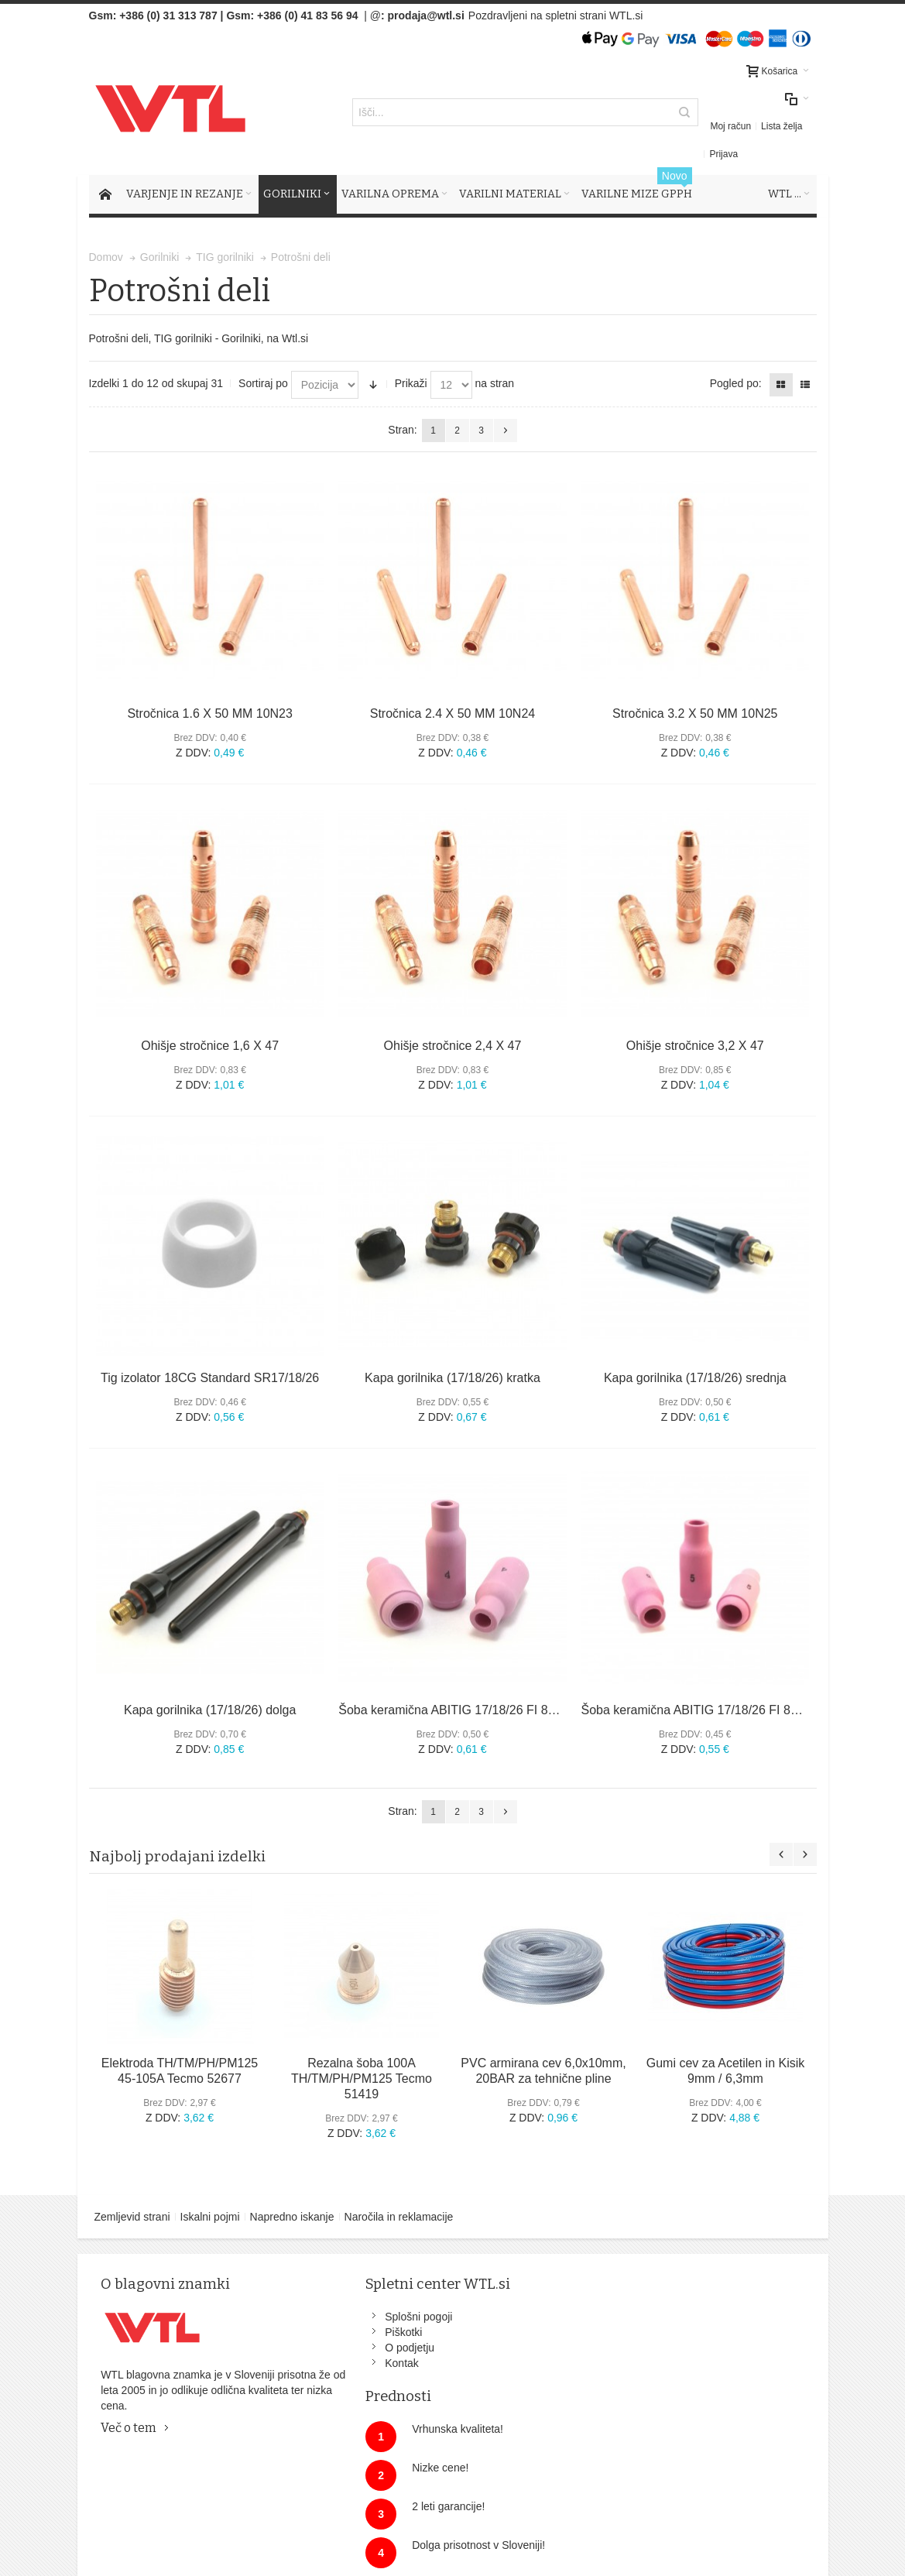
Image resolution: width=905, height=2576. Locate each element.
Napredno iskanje (292, 2189)
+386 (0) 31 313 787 (168, 15)
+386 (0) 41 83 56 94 (307, 15)
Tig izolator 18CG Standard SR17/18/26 (210, 1350)
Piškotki (319, 2304)
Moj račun (701, 112)
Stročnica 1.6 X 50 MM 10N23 (209, 685)
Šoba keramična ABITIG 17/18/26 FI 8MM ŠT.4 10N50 (487, 1682)
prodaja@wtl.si (426, 15)
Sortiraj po (263, 355)
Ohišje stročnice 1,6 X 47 (210, 1017)
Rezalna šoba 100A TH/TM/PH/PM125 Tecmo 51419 (361, 2051)
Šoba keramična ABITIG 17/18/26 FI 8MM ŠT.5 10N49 (730, 1682)
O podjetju (325, 2320)
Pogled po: (736, 355)
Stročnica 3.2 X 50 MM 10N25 (694, 685)
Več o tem (131, 2415)
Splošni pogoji (334, 2289)
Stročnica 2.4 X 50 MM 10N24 (452, 685)
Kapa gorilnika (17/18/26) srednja (695, 1350)
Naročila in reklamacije (399, 2189)
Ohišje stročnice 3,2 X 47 (695, 1017)
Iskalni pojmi (210, 2189)
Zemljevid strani (132, 2189)
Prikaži (411, 355)
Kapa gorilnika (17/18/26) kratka (452, 1350)
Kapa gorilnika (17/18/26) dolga (210, 1682)
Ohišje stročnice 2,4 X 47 (453, 1017)
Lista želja (751, 112)
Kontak (317, 2335)
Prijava (797, 112)
